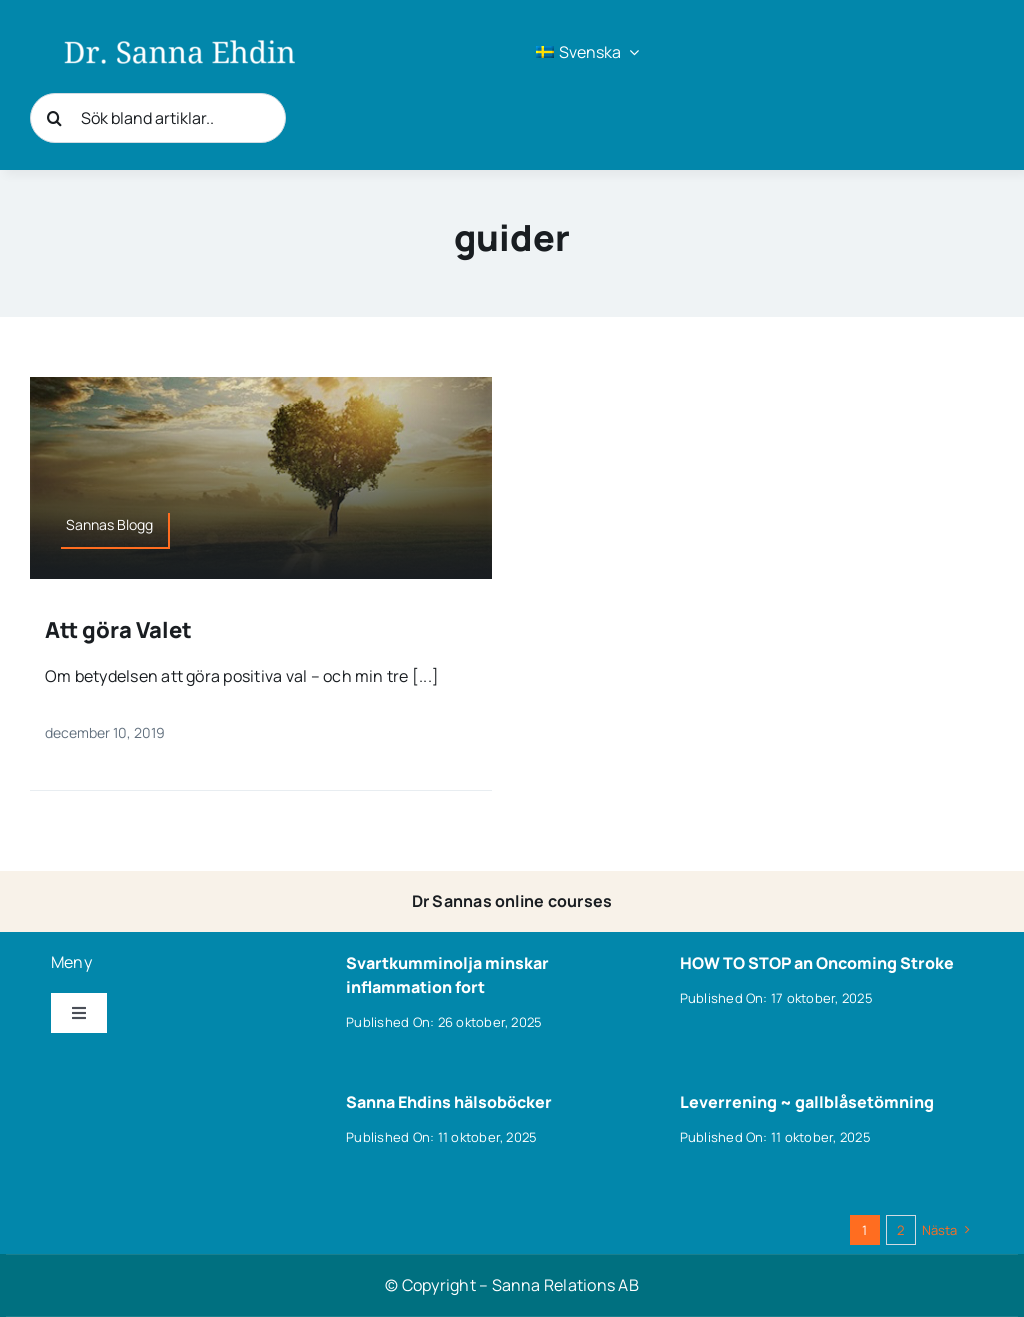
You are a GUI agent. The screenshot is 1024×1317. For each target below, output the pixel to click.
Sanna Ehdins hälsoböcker (449, 1102)
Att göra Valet (118, 630)
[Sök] (55, 118)
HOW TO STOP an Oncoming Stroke (817, 963)
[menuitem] (587, 52)
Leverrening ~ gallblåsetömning (807, 1102)
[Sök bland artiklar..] (158, 118)
